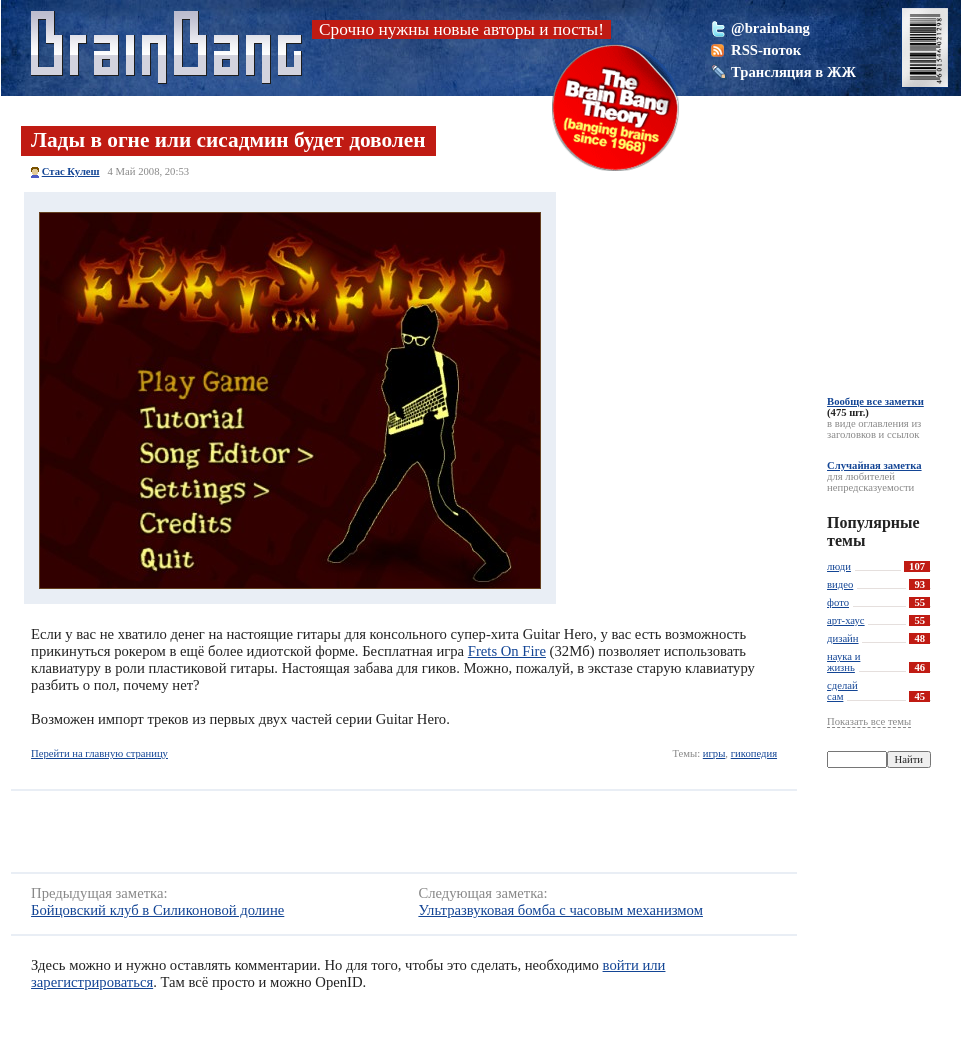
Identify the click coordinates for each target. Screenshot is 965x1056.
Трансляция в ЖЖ (793, 72)
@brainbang (770, 28)
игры (714, 753)
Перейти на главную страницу (99, 753)
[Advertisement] (315, 832)
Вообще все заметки (875, 401)
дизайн (842, 638)
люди (839, 566)
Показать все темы (869, 721)
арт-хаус (846, 620)
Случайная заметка (874, 465)
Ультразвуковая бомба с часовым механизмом (560, 910)
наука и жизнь (843, 662)
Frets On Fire (507, 651)
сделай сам (842, 691)
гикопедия (754, 753)
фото (838, 602)
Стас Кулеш (71, 171)
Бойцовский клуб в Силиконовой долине (157, 910)
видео (840, 584)
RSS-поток (766, 50)
